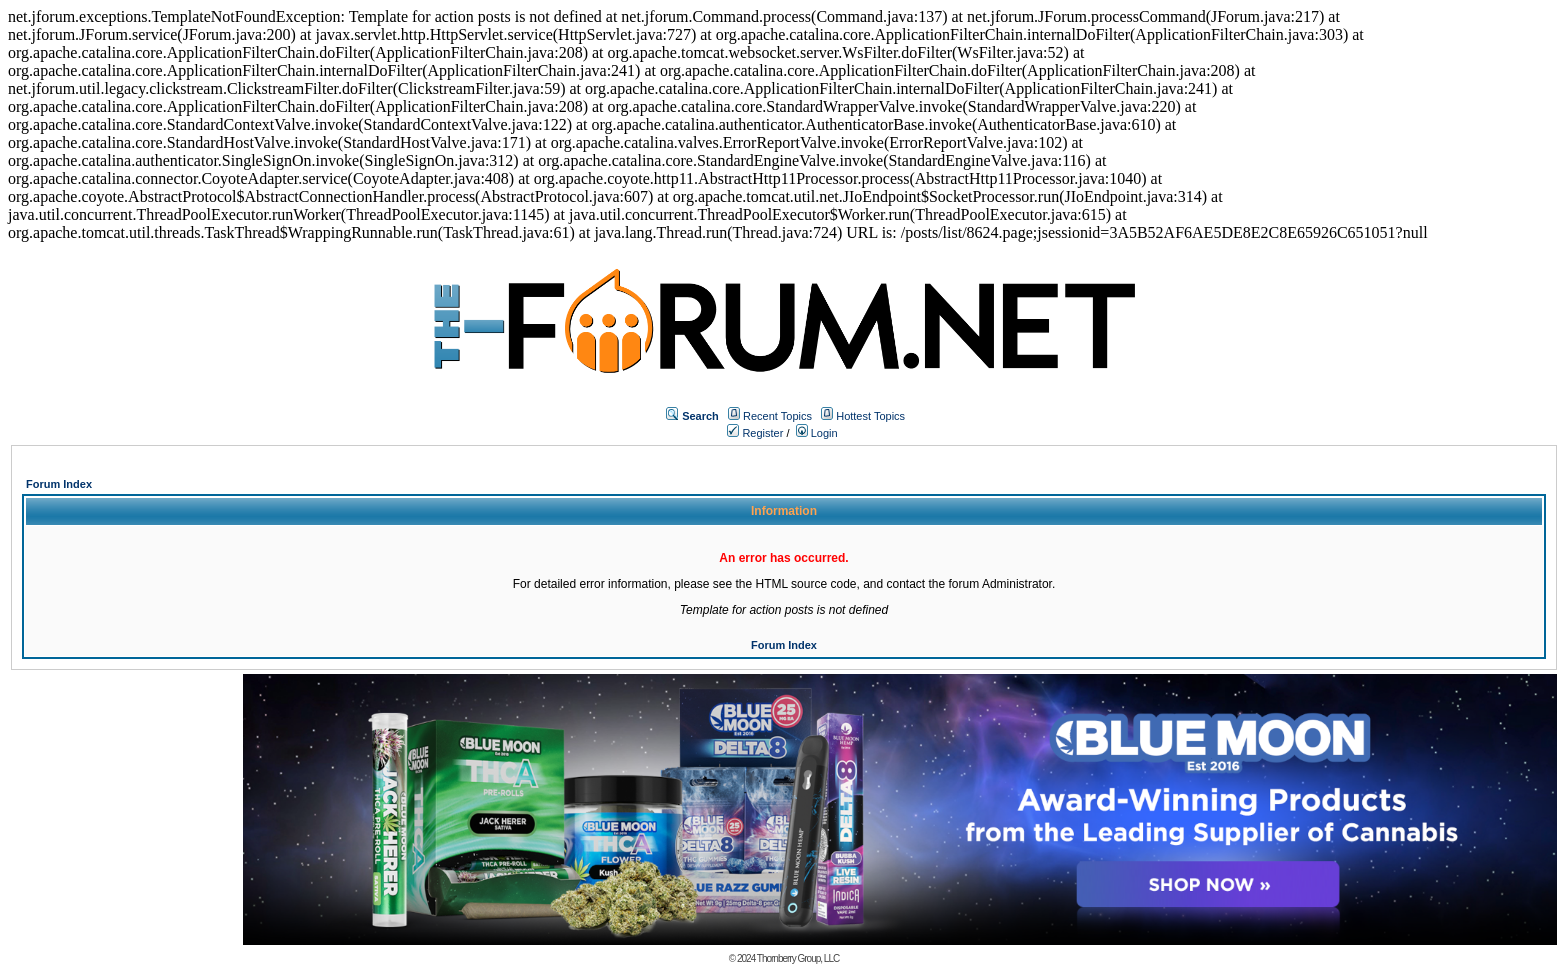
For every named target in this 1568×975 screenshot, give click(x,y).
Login (817, 433)
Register (755, 433)
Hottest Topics (870, 416)
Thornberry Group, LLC (798, 958)
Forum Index (59, 484)
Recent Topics (777, 416)
